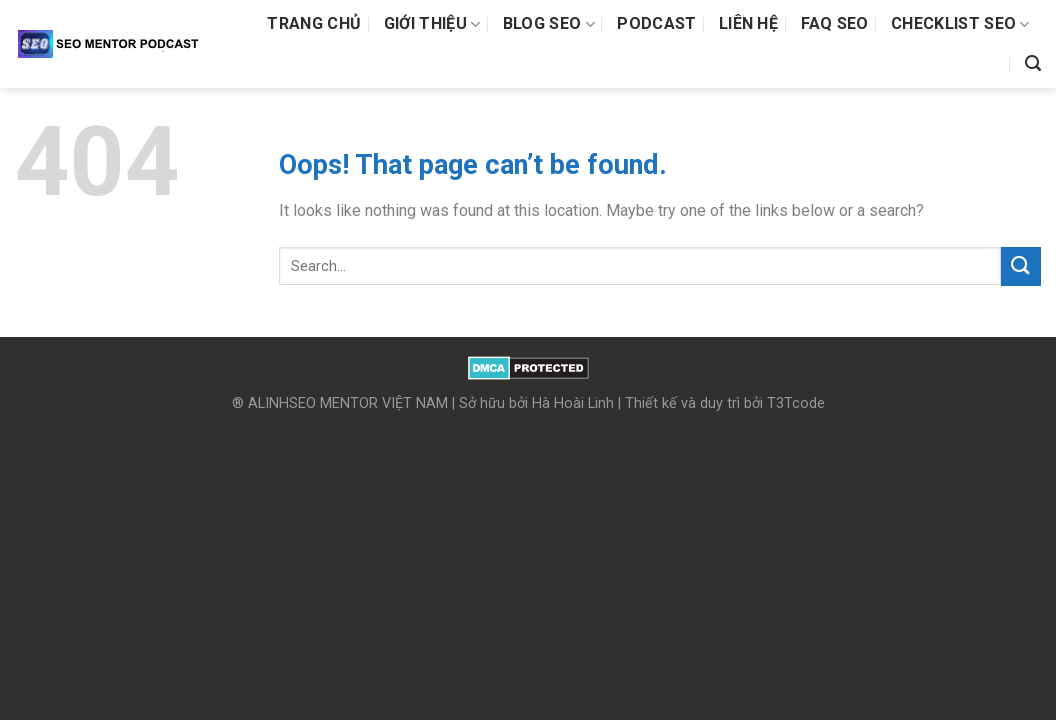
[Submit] (1021, 266)
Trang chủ (314, 23)
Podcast (656, 23)
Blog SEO (549, 24)
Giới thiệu (432, 24)
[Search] (1033, 63)
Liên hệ (748, 23)
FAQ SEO (835, 23)
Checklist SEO (960, 24)
